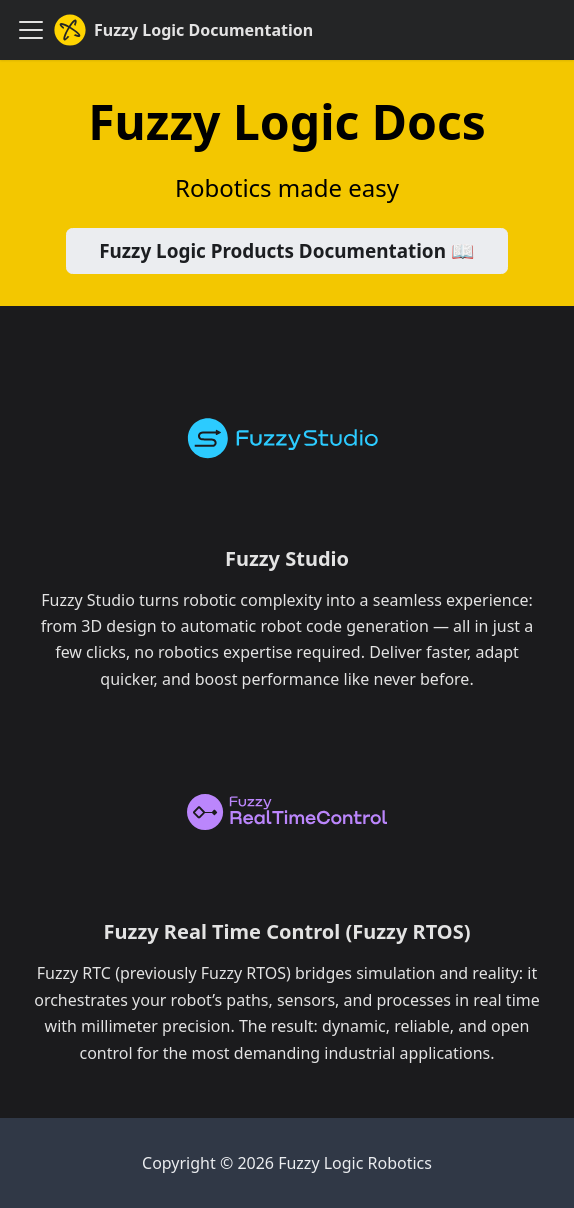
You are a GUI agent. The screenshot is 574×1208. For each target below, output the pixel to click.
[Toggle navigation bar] (31, 30)
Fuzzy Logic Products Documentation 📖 (287, 251)
